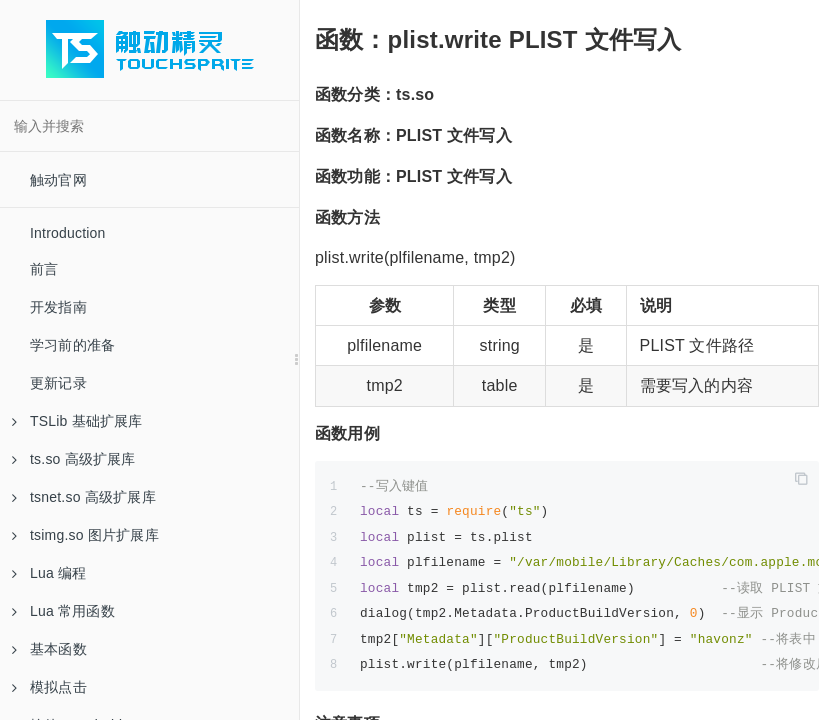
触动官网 (58, 180)
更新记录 (58, 383)
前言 (44, 269)
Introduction (68, 233)
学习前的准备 (72, 345)
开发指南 (58, 307)
